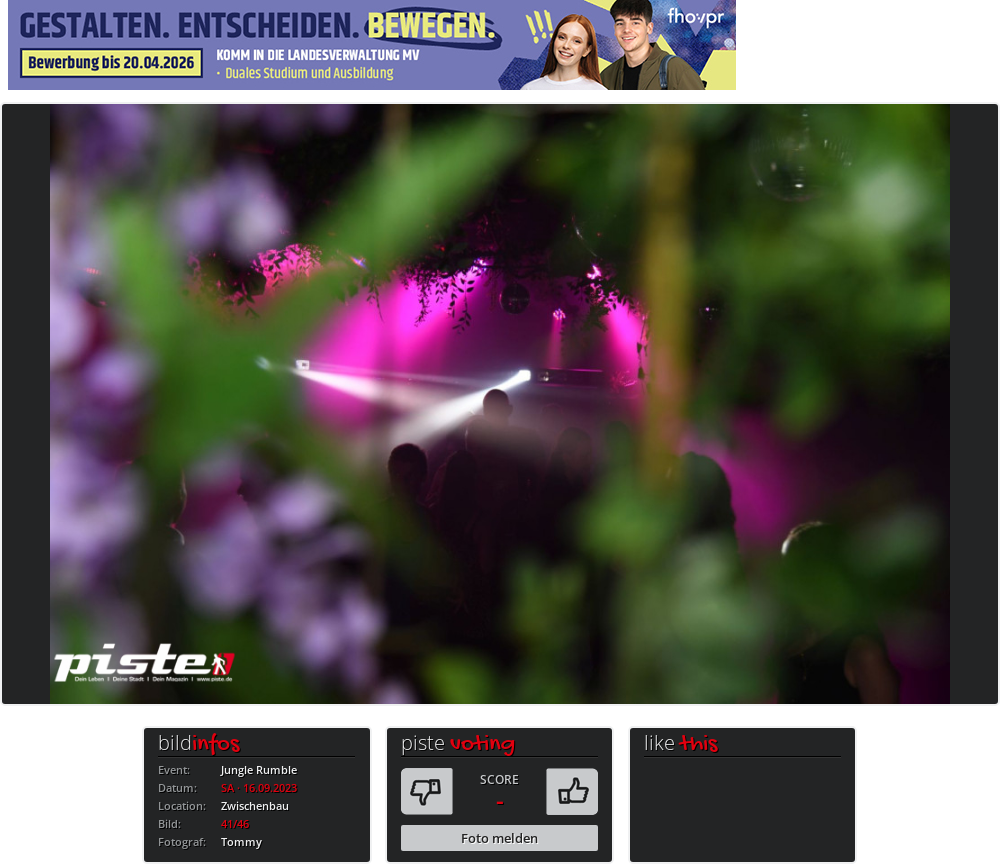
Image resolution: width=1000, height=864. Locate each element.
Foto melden (499, 838)
